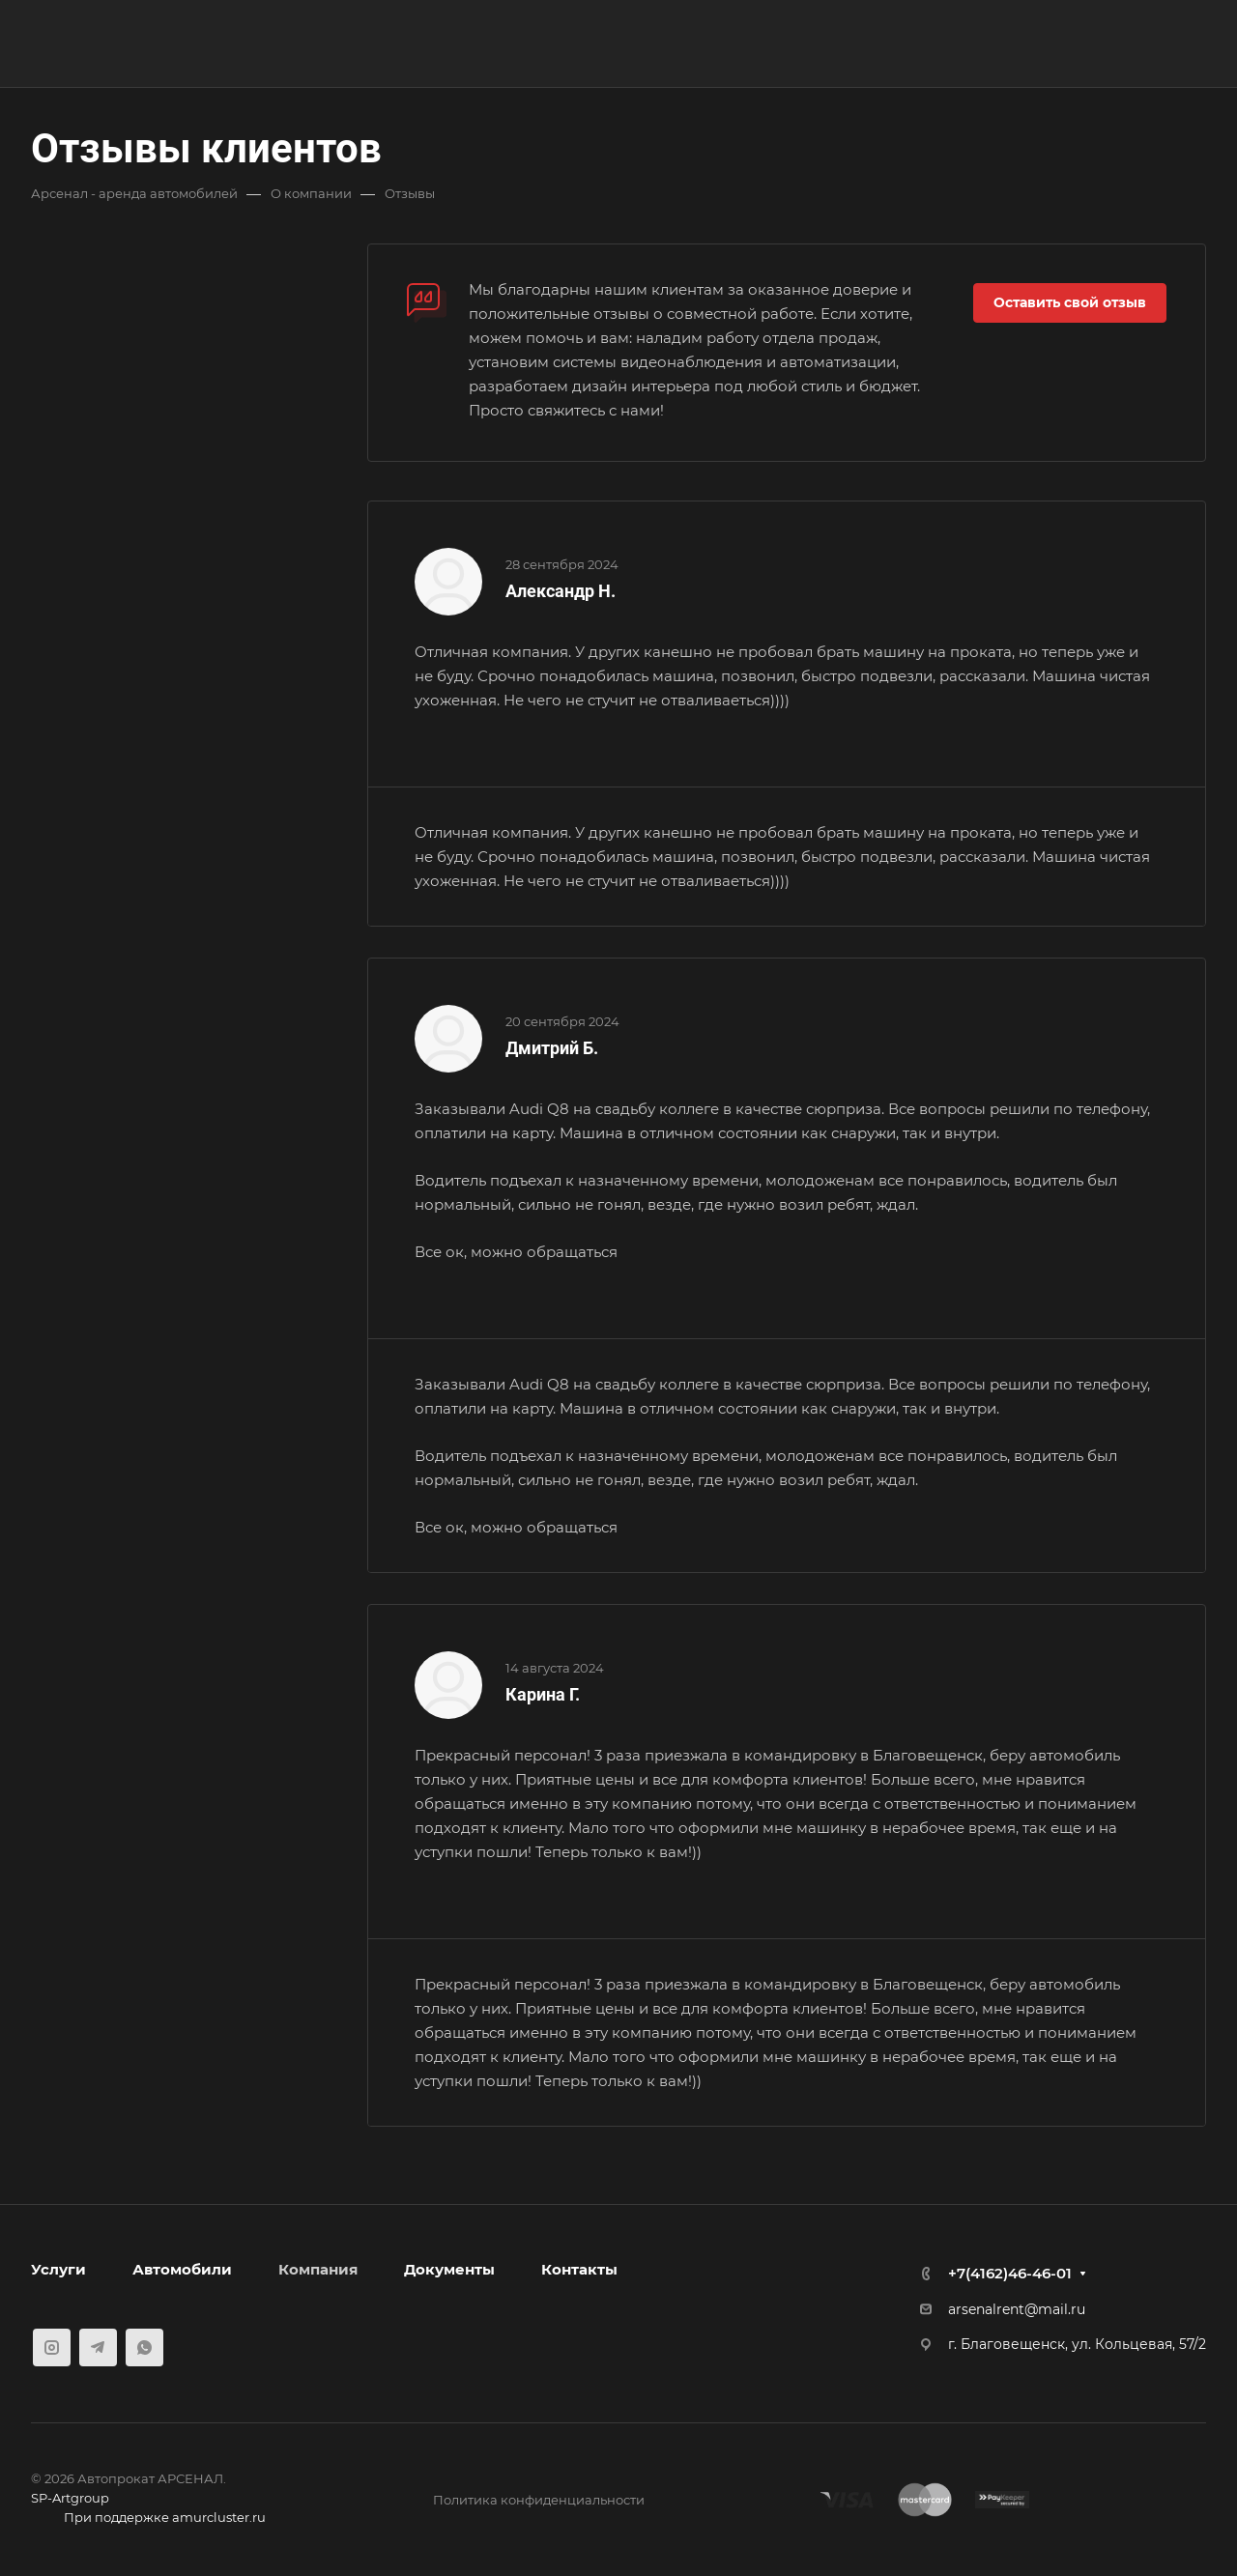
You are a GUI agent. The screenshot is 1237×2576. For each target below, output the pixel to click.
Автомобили (182, 2269)
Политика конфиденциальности (539, 2499)
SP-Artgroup (70, 2497)
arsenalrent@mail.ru (1016, 2309)
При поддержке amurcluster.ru (148, 2519)
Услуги (58, 2269)
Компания (318, 2269)
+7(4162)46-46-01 (1010, 2273)
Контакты (579, 2269)
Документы (449, 2269)
